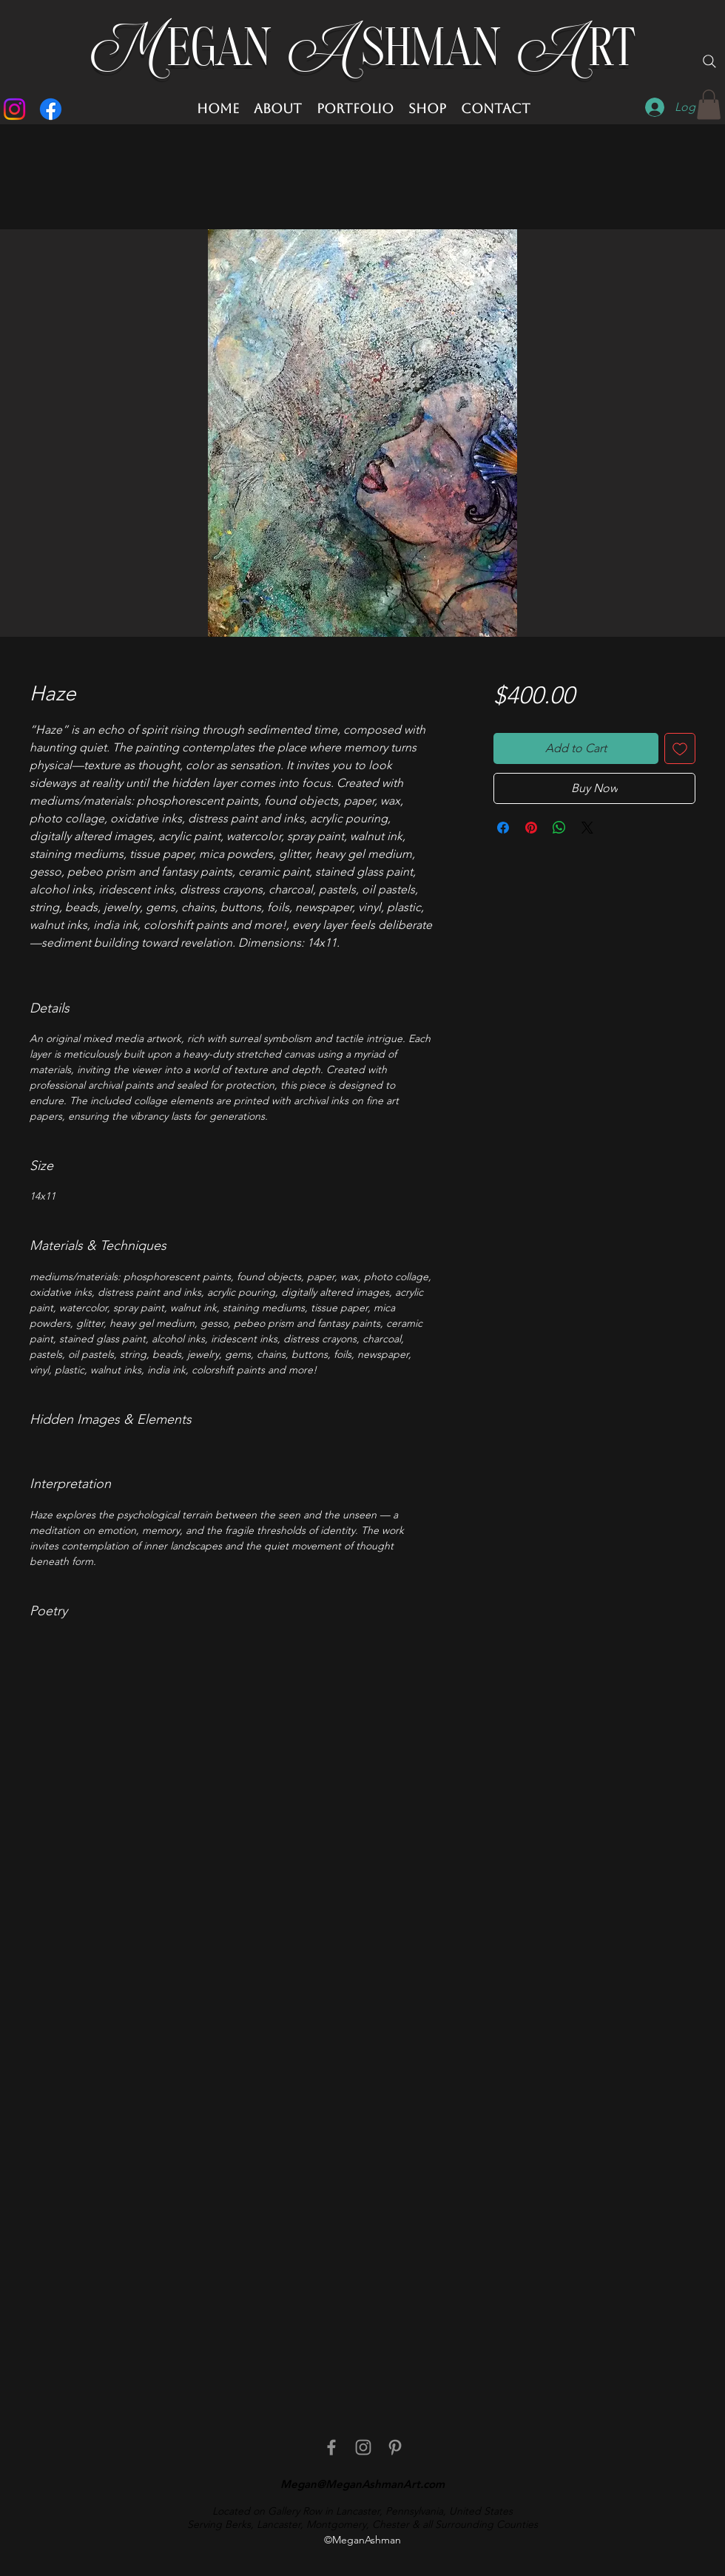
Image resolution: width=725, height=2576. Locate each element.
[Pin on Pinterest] (531, 827)
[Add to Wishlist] (679, 748)
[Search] (709, 61)
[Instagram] (14, 109)
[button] (708, 104)
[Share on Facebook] (503, 827)
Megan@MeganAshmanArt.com (362, 2484)
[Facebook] (50, 109)
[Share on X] (587, 827)
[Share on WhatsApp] (559, 827)
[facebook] (331, 2447)
